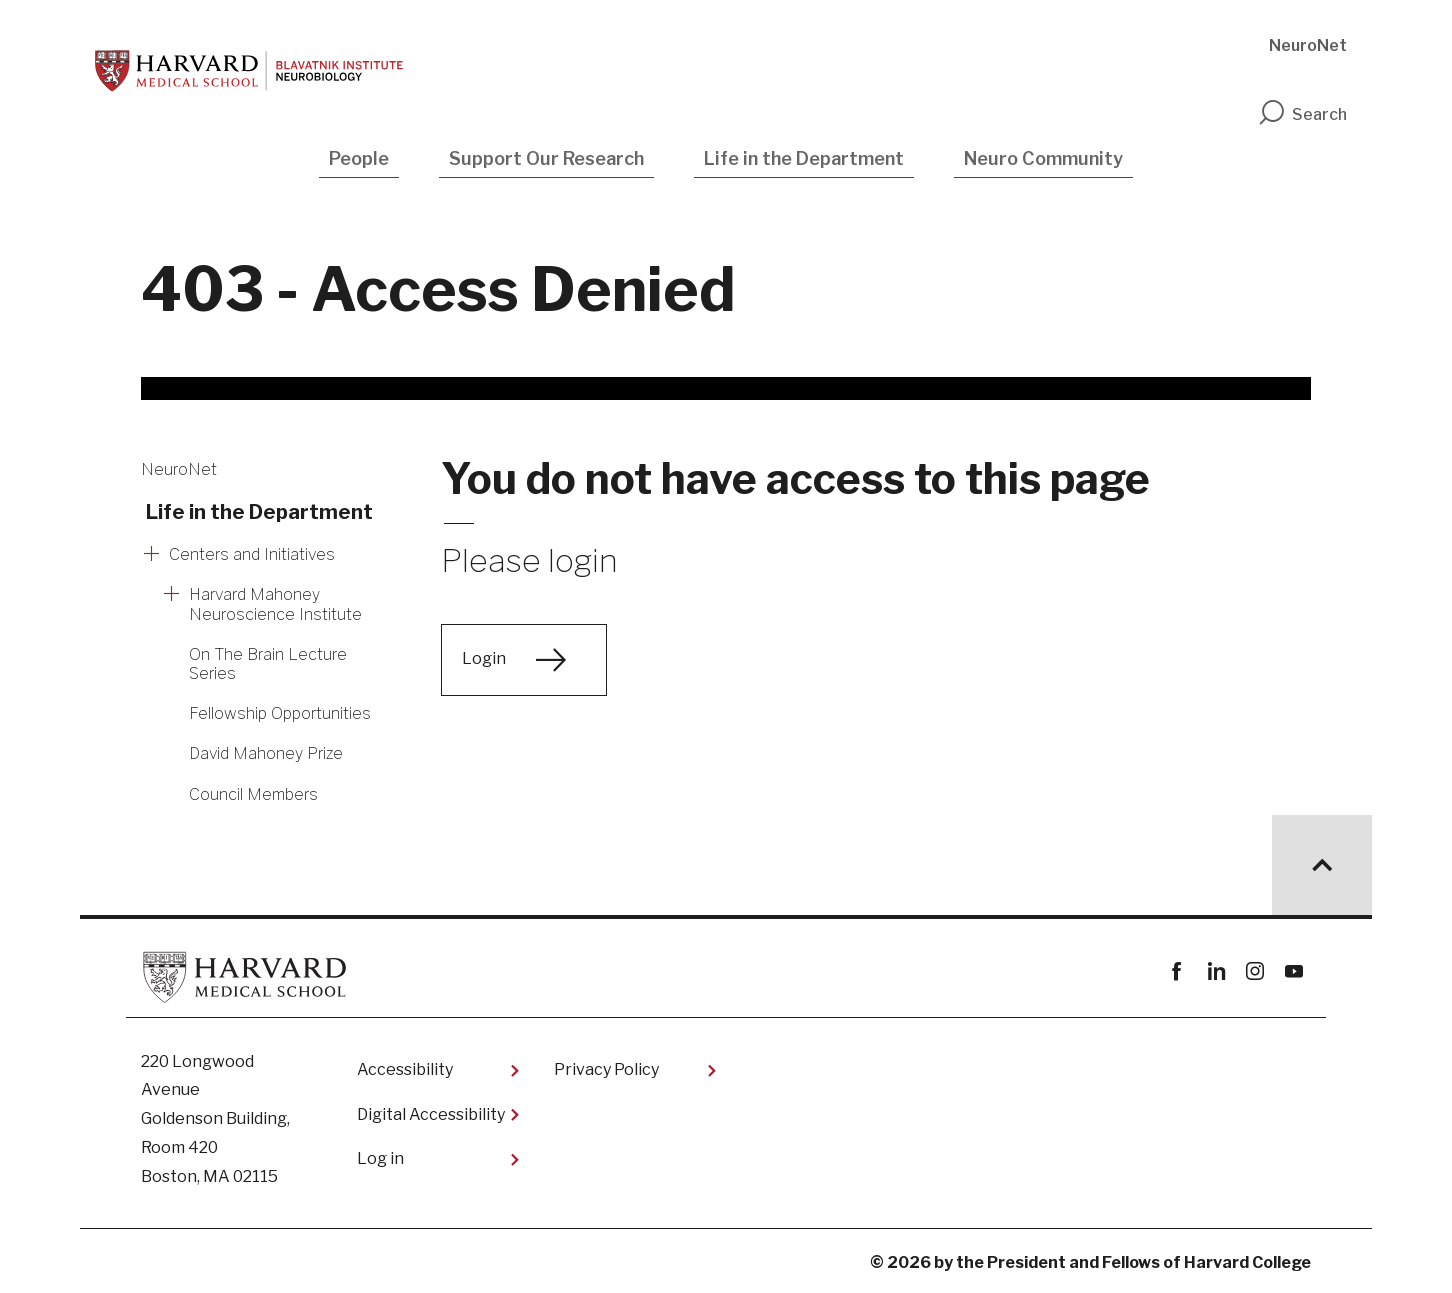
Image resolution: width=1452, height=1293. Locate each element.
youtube (1293, 971)
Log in (380, 1158)
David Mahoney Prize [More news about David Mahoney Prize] (266, 753)
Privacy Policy (606, 1069)
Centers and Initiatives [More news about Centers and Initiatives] (252, 554)
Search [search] (1302, 114)
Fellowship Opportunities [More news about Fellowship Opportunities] (280, 713)
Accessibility (405, 1069)
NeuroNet (1308, 45)
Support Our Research (546, 158)
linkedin (1215, 971)
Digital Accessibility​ (431, 1114)
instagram (1254, 971)
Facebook (1176, 971)
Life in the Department (804, 158)
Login (484, 658)
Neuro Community (1043, 158)
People (359, 158)
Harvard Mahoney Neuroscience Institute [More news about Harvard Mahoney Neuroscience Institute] (275, 604)
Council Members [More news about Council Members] (253, 794)
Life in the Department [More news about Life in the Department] (259, 512)
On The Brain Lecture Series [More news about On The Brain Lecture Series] (268, 664)
